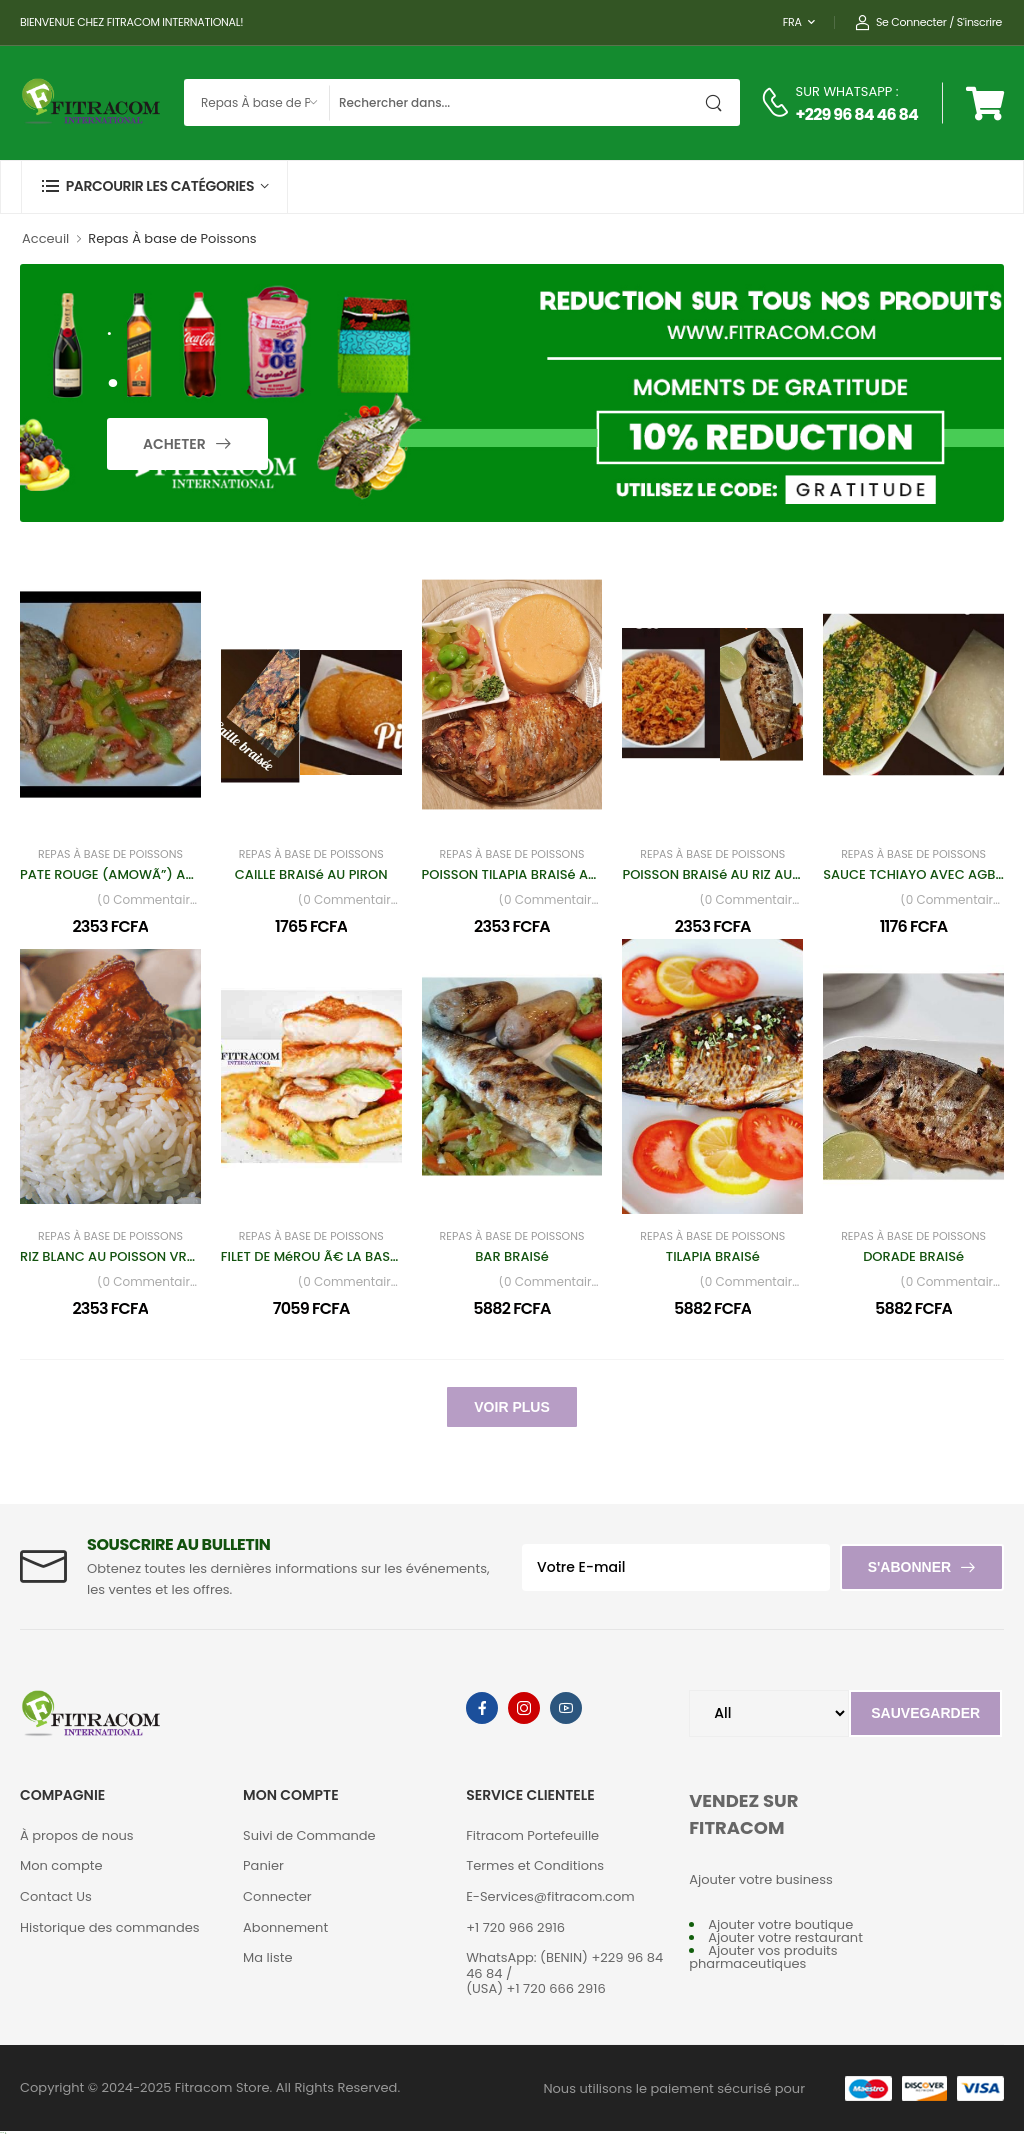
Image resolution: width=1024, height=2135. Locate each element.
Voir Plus (511, 1407)
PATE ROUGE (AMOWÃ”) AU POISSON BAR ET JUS (174, 874)
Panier (263, 1865)
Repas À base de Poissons (110, 854)
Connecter (277, 1896)
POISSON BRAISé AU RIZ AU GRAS (726, 874)
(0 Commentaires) (149, 900)
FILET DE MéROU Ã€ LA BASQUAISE (329, 1256)
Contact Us (56, 1896)
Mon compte (61, 1865)
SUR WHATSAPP (844, 91)
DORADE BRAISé (913, 1256)
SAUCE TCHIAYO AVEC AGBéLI (917, 874)
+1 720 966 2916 (515, 1927)
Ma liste (267, 1957)
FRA (792, 22)
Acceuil (45, 238)
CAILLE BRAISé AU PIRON (311, 874)
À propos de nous (77, 1835)
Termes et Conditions (535, 1865)
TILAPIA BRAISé (713, 1256)
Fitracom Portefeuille (532, 1835)
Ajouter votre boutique (780, 1924)
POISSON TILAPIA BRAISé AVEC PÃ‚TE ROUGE (560, 874)
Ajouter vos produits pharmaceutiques (763, 1957)
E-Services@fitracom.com (550, 1896)
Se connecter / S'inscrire (928, 22)
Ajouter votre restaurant (785, 1937)
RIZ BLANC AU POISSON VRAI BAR (124, 1256)
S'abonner (909, 1567)
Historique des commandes (110, 1927)
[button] (154, 186)
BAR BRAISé (512, 1256)
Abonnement (285, 1927)
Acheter (176, 444)
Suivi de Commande (309, 1835)
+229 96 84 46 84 (857, 114)
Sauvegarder (925, 1713)
